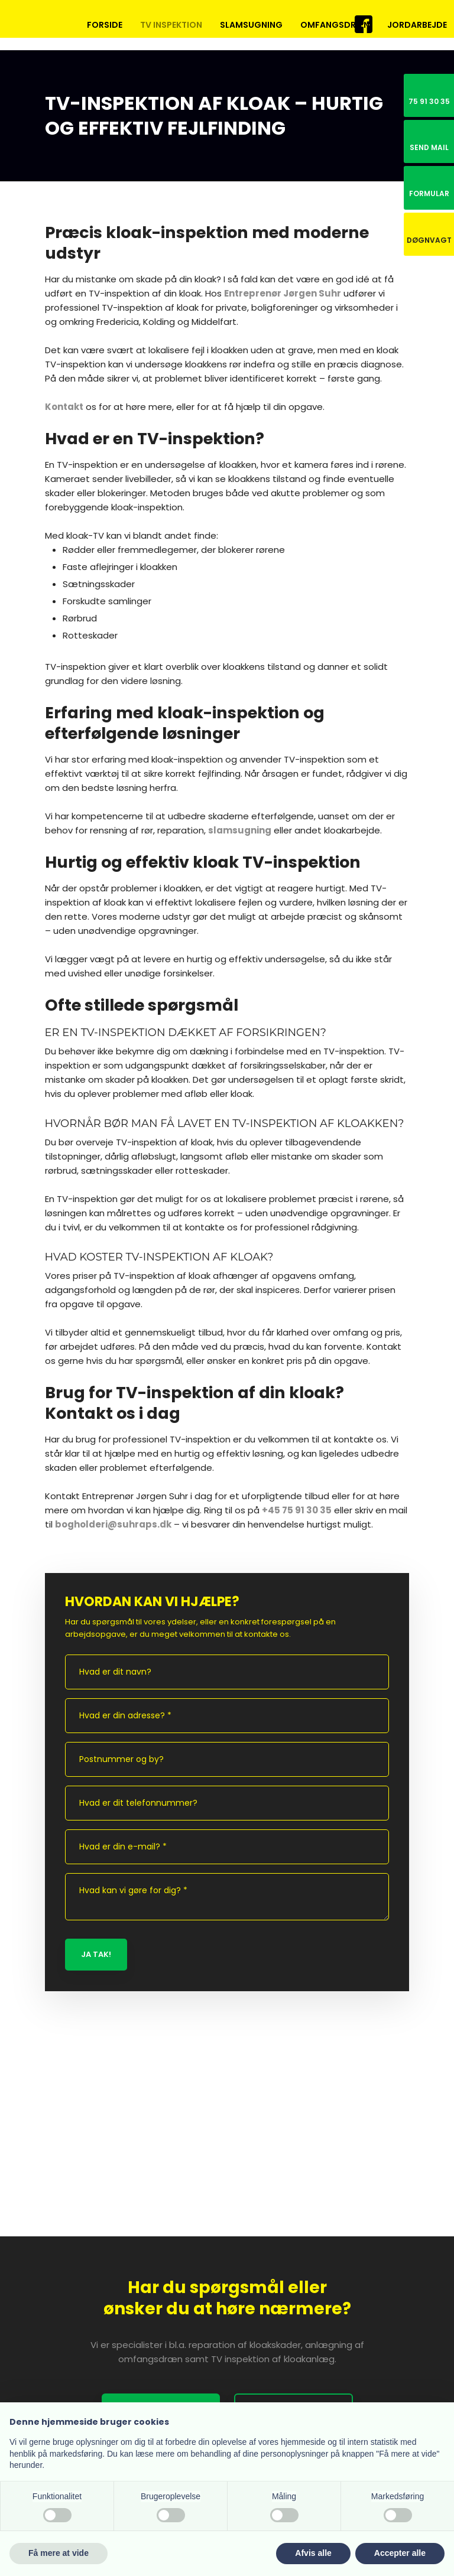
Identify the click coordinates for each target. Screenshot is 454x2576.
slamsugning (239, 830)
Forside (104, 25)
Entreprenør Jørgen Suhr (282, 293)
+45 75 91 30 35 (297, 1510)
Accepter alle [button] (400, 2553)
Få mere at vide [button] (58, 2553)
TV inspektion (171, 25)
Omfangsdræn (334, 25)
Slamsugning (251, 25)
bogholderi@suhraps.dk (113, 1524)
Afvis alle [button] (313, 2553)
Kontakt (64, 406)
